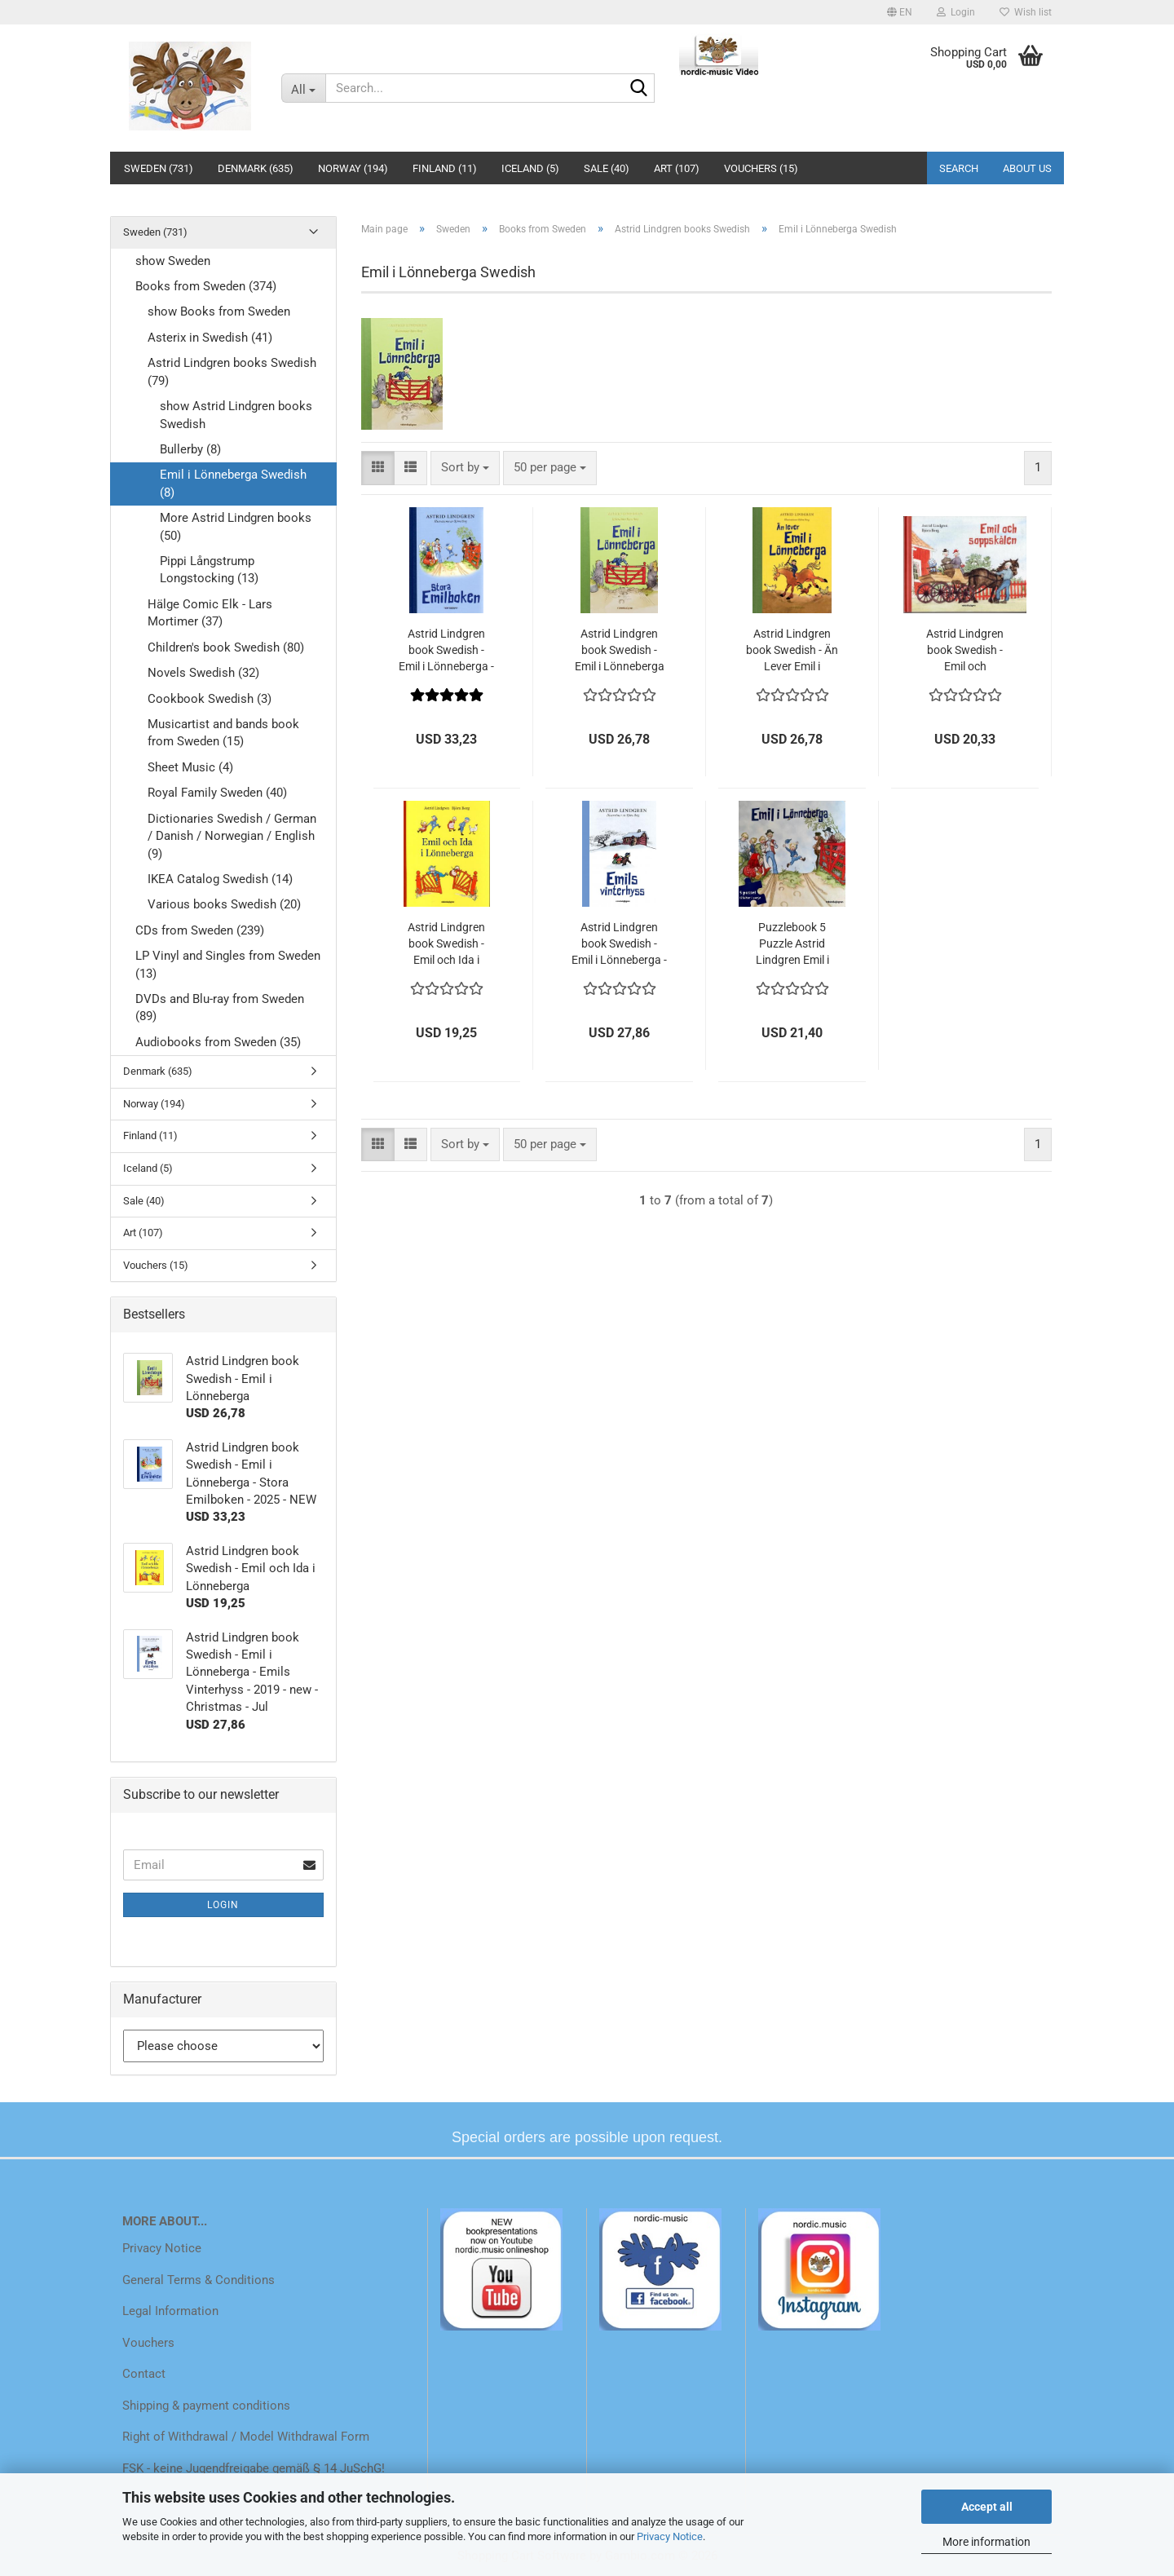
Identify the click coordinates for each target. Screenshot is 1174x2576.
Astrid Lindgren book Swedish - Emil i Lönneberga (619, 650)
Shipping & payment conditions (206, 2405)
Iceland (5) (530, 168)
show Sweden (172, 261)
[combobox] (465, 467)
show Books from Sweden (219, 311)
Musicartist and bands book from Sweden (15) (223, 733)
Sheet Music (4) (190, 767)
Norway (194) (353, 168)
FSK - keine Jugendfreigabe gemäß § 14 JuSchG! (253, 2468)
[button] (900, 12)
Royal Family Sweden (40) (217, 792)
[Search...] (303, 88)
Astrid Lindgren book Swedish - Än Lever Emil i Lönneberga (792, 650)
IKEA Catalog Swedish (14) (220, 879)
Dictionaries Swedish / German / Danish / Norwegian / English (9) (232, 836)
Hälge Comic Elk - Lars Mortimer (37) (210, 613)
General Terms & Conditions (198, 2280)
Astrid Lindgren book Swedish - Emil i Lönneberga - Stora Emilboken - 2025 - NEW (446, 650)
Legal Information (170, 2311)
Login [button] (956, 12)
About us (1027, 168)
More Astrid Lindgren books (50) (235, 526)
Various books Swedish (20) (224, 904)
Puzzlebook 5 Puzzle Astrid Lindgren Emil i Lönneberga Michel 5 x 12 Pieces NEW (792, 944)
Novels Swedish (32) (203, 672)
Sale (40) (606, 168)
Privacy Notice (670, 2536)
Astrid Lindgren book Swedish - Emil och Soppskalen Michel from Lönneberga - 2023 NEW (965, 650)
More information (986, 2541)
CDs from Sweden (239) (199, 930)
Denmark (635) (256, 168)
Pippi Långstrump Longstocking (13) (209, 569)
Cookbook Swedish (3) (209, 698)
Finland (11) (445, 168)
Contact (144, 2373)
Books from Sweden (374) (205, 286)
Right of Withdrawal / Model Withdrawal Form (245, 2436)
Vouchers (148, 2342)
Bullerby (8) (190, 449)
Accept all (987, 2506)
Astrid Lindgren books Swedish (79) (232, 371)
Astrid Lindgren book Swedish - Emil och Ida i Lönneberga (446, 944)
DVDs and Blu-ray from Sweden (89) (219, 1007)
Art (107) (677, 168)
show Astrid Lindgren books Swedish (236, 415)
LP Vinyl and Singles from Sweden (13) (227, 964)
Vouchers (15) (761, 168)
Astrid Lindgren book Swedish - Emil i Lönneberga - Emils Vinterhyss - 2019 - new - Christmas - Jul (619, 944)
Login (223, 1905)
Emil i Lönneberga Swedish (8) (233, 483)
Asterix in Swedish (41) (210, 337)
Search (958, 168)
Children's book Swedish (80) (226, 647)
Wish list (1026, 12)
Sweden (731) (158, 168)
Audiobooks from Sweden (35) (218, 1042)
